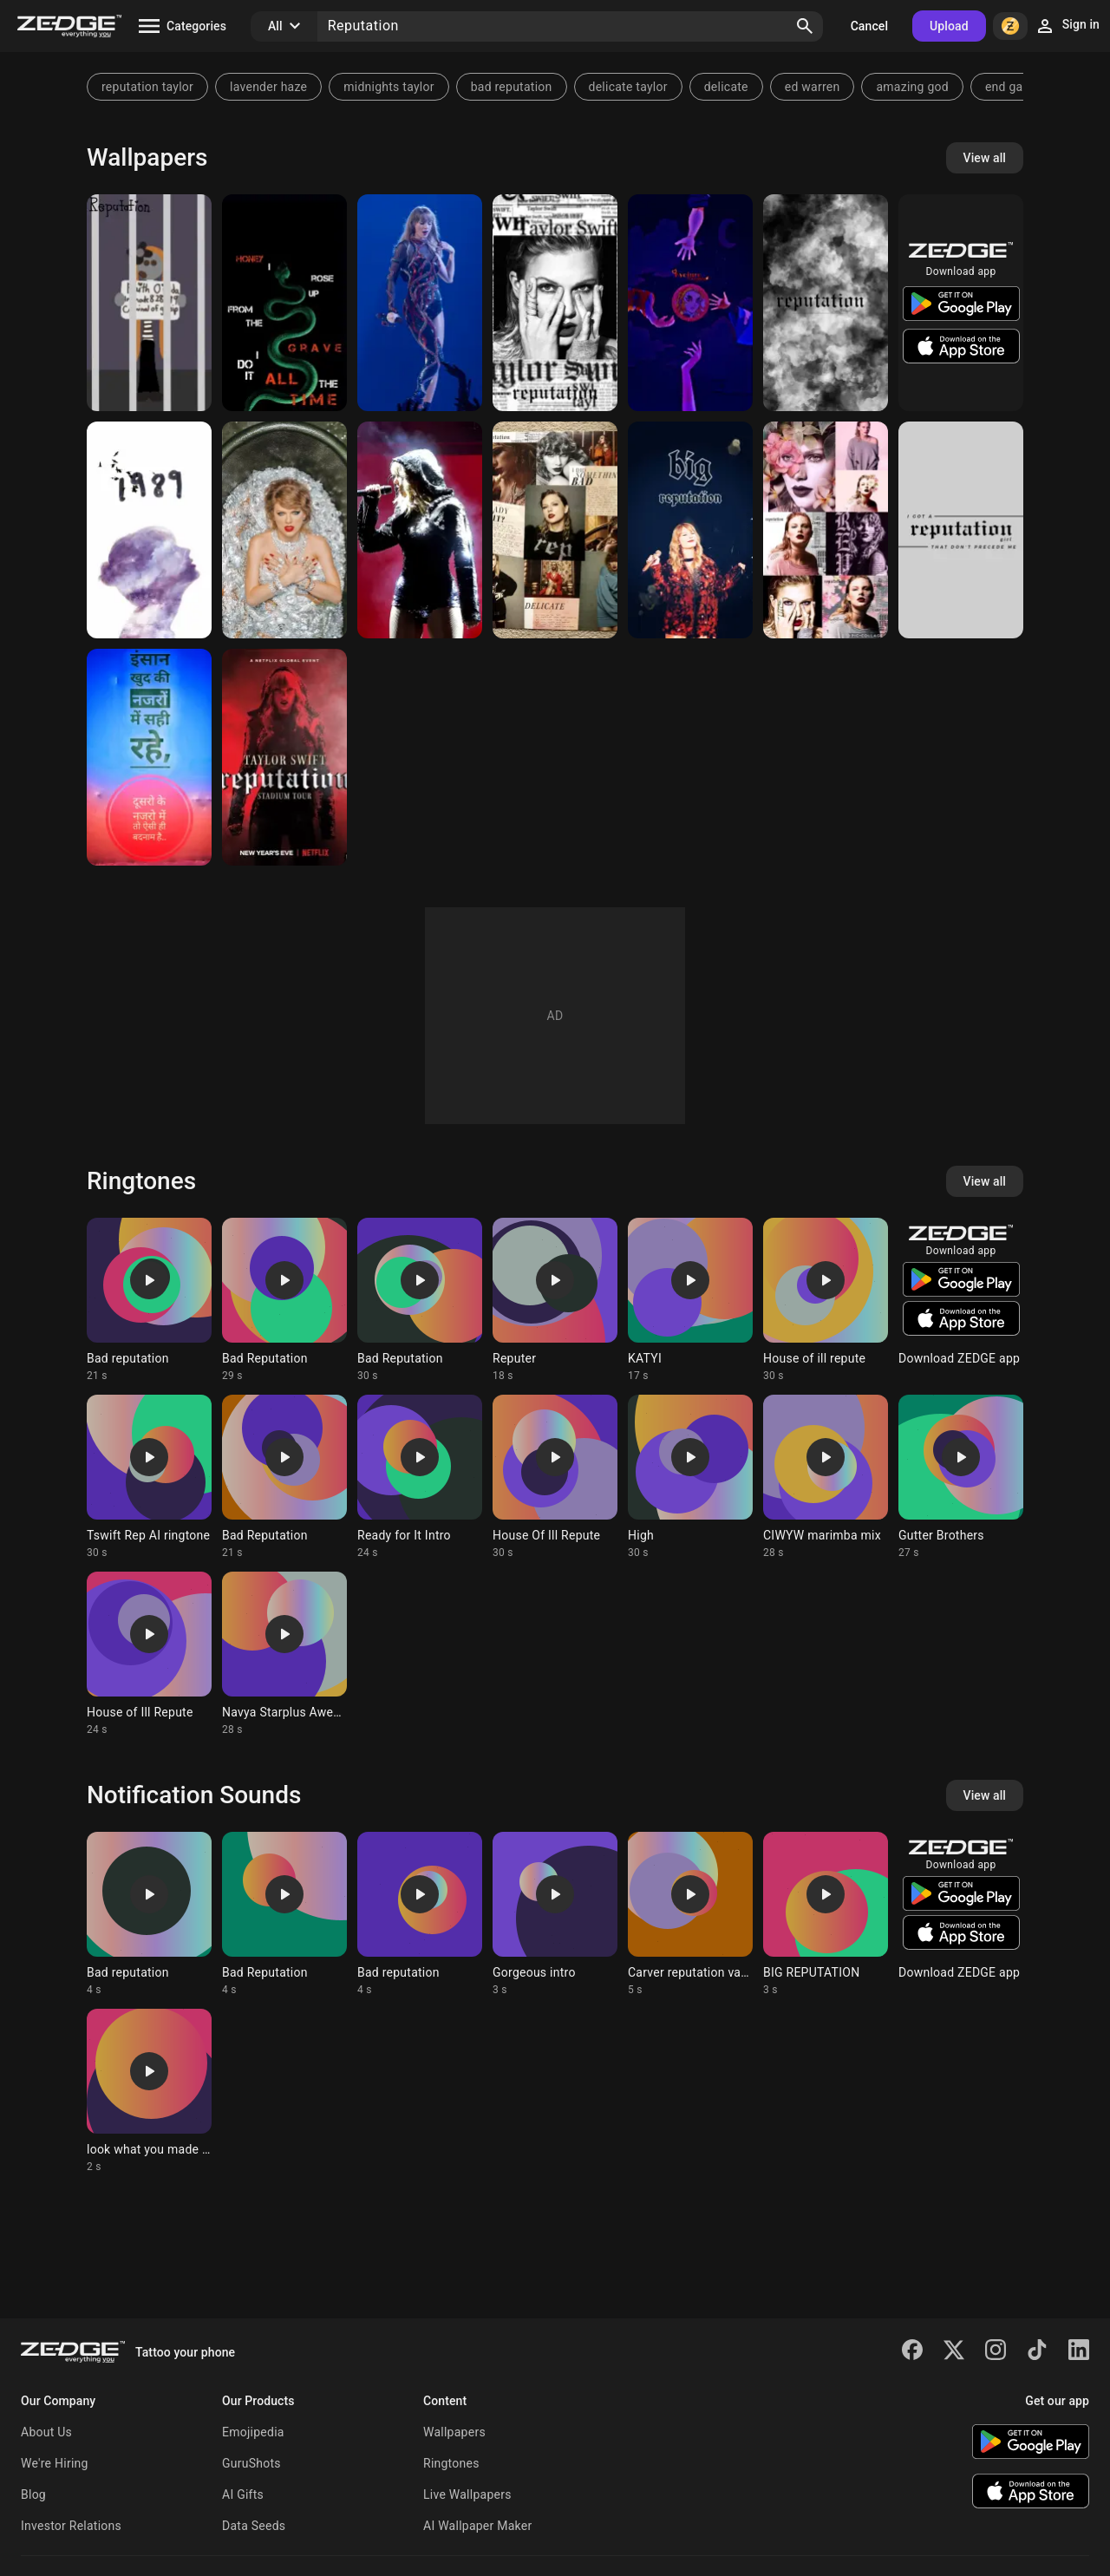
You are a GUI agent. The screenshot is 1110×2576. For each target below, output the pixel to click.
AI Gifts (243, 2494)
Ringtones (451, 2463)
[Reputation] (149, 302)
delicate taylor (628, 87)
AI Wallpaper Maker (477, 2526)
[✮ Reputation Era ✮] (419, 302)
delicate (726, 87)
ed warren (812, 87)
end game (1013, 87)
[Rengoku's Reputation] (690, 302)
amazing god (912, 87)
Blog (33, 2494)
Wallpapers (454, 2432)
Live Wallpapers (467, 2494)
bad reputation (511, 87)
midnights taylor (388, 87)
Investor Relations (71, 2526)
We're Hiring (54, 2463)
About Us (46, 2432)
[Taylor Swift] (825, 302)
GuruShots (251, 2463)
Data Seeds (253, 2526)
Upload (949, 26)
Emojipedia (253, 2432)
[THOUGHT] (149, 757)
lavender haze (268, 87)
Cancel (869, 26)
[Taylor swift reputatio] (284, 530)
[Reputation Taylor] (555, 530)
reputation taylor (147, 87)
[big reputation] (690, 530)
